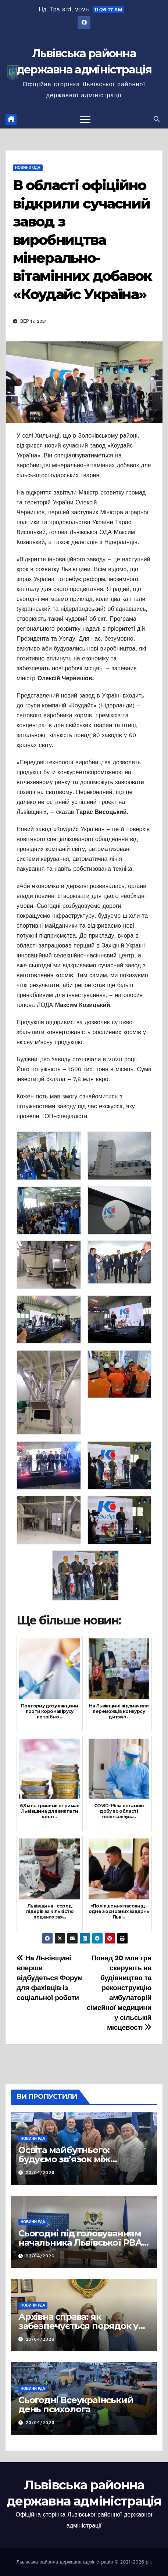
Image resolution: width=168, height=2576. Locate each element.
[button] (157, 119)
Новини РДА (33, 2139)
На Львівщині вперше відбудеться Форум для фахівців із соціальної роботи (50, 1978)
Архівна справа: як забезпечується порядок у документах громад (78, 2325)
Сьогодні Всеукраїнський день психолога (75, 2404)
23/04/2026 (40, 2172)
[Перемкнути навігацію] (85, 119)
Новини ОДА (27, 168)
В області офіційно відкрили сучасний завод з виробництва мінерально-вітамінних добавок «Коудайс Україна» (82, 239)
